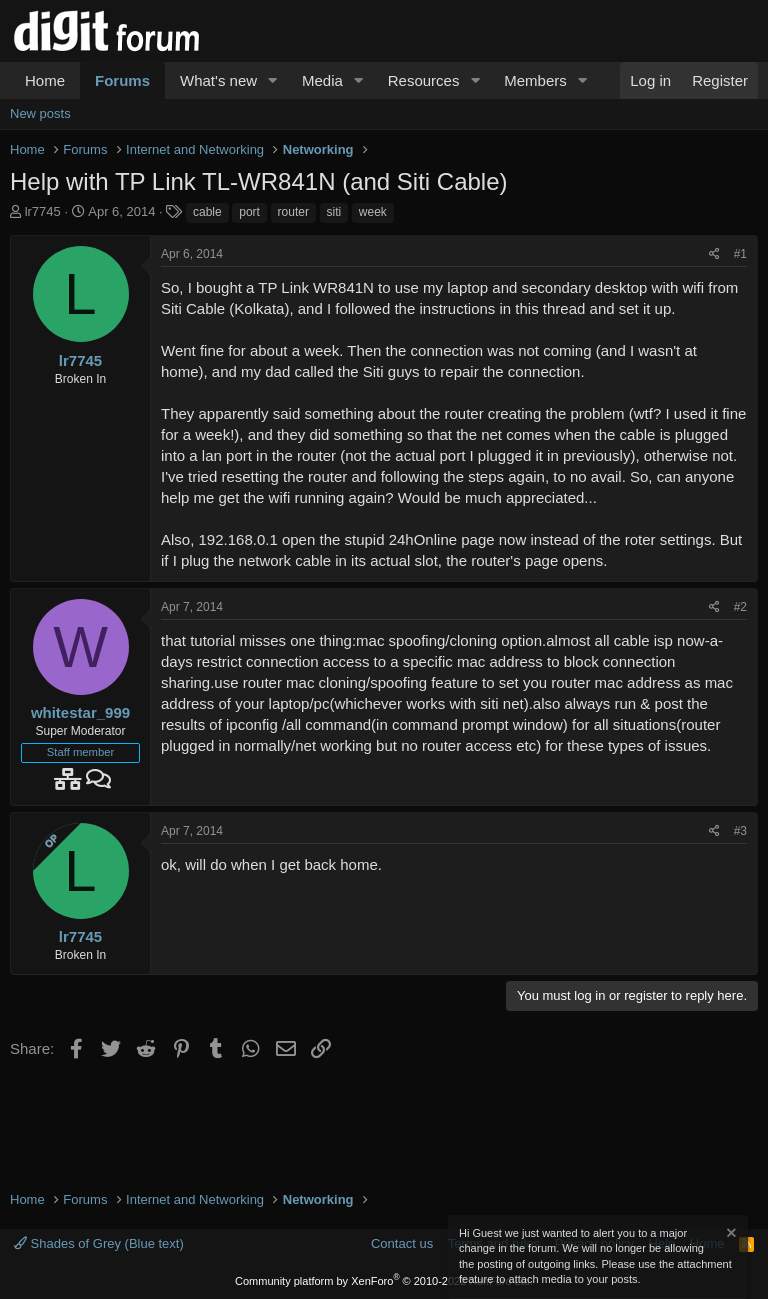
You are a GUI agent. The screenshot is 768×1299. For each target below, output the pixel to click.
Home (45, 80)
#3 (740, 831)
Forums (122, 80)
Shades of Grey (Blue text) (99, 1243)
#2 (740, 607)
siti (334, 212)
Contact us (402, 1243)
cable (207, 212)
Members (535, 80)
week (373, 212)
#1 (740, 254)
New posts (40, 113)
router (293, 212)
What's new (218, 80)
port (249, 212)
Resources (424, 80)
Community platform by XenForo (384, 1281)
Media (322, 80)
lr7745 (43, 211)
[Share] (714, 254)
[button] (273, 80)
